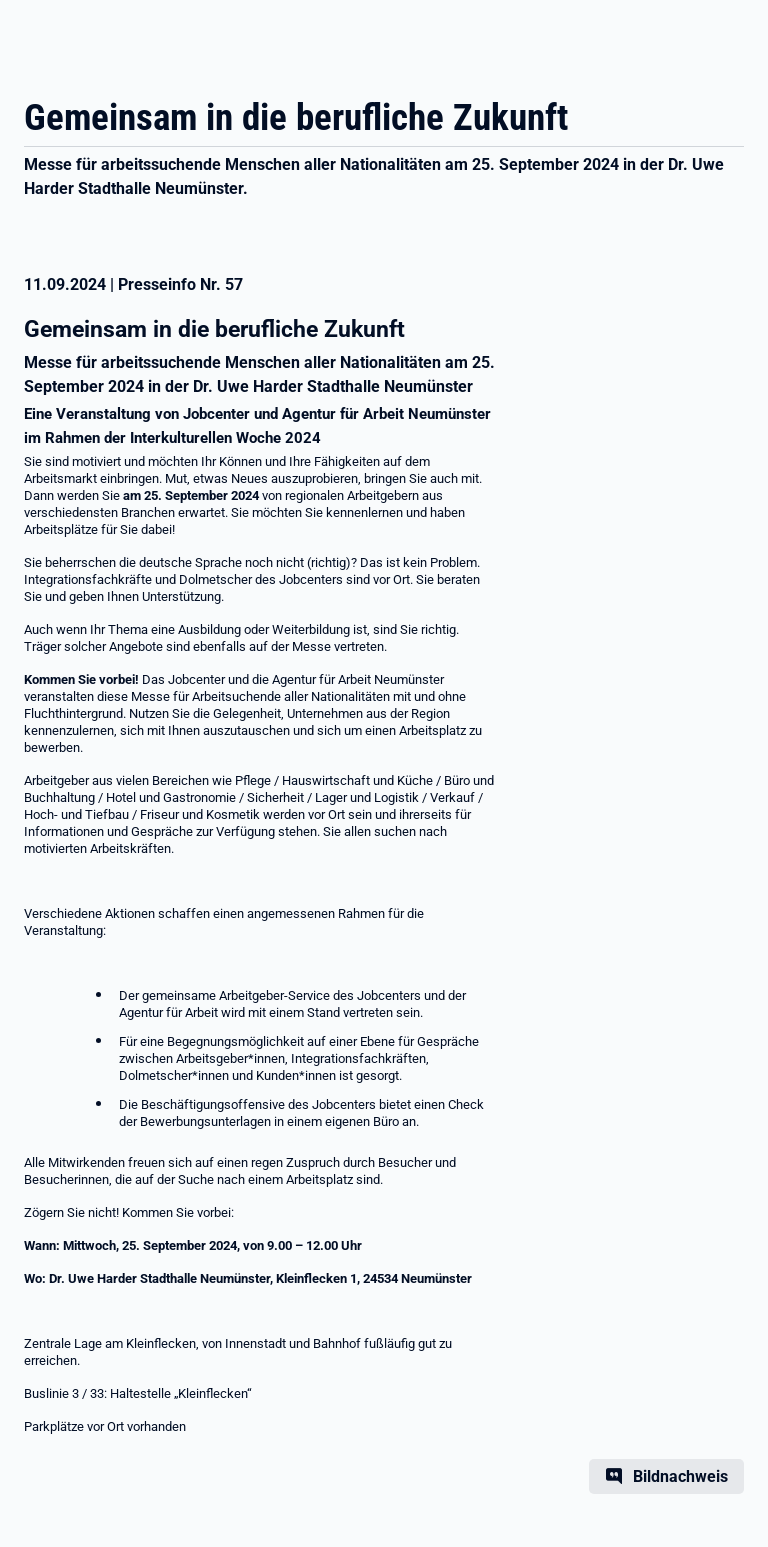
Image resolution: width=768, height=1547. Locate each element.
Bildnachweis (680, 1476)
